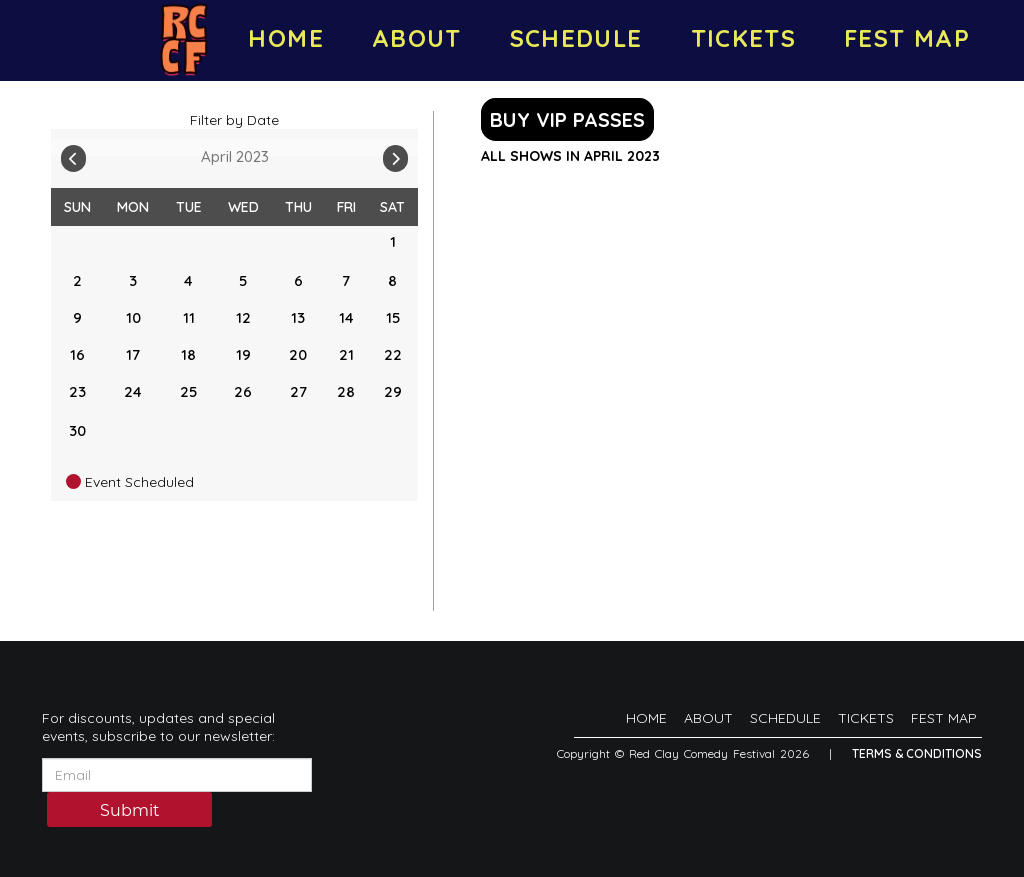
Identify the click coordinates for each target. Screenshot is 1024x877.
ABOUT (417, 38)
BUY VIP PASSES (567, 119)
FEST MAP (907, 38)
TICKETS (744, 38)
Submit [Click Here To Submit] (130, 810)
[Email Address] (177, 775)
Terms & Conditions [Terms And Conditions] (917, 753)
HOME (285, 38)
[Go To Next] (395, 154)
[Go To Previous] (73, 154)
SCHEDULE (576, 38)
